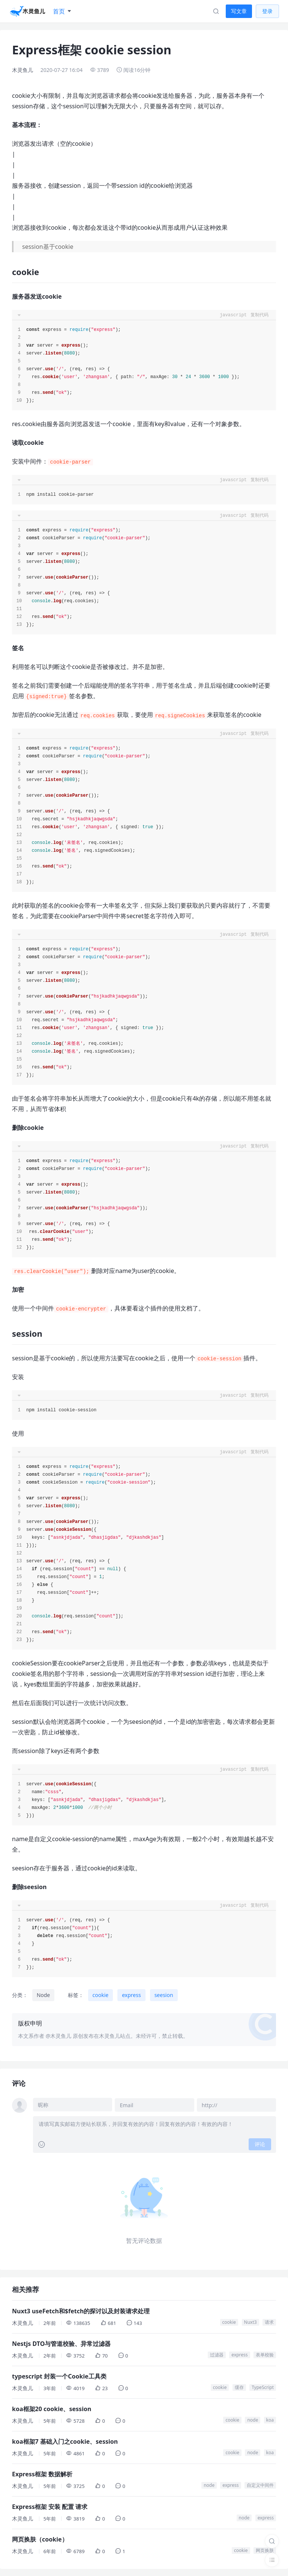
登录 (267, 11)
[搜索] (272, 2541)
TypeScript (263, 2386)
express (131, 1995)
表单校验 (265, 2354)
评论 (260, 2143)
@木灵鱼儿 (59, 2035)
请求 (269, 2321)
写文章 (239, 11)
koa (270, 2419)
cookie (101, 1995)
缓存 (239, 2386)
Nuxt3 (250, 2321)
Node (43, 1995)
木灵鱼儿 (22, 69)
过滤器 (217, 2354)
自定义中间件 (260, 2484)
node (252, 2419)
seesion (163, 1995)
